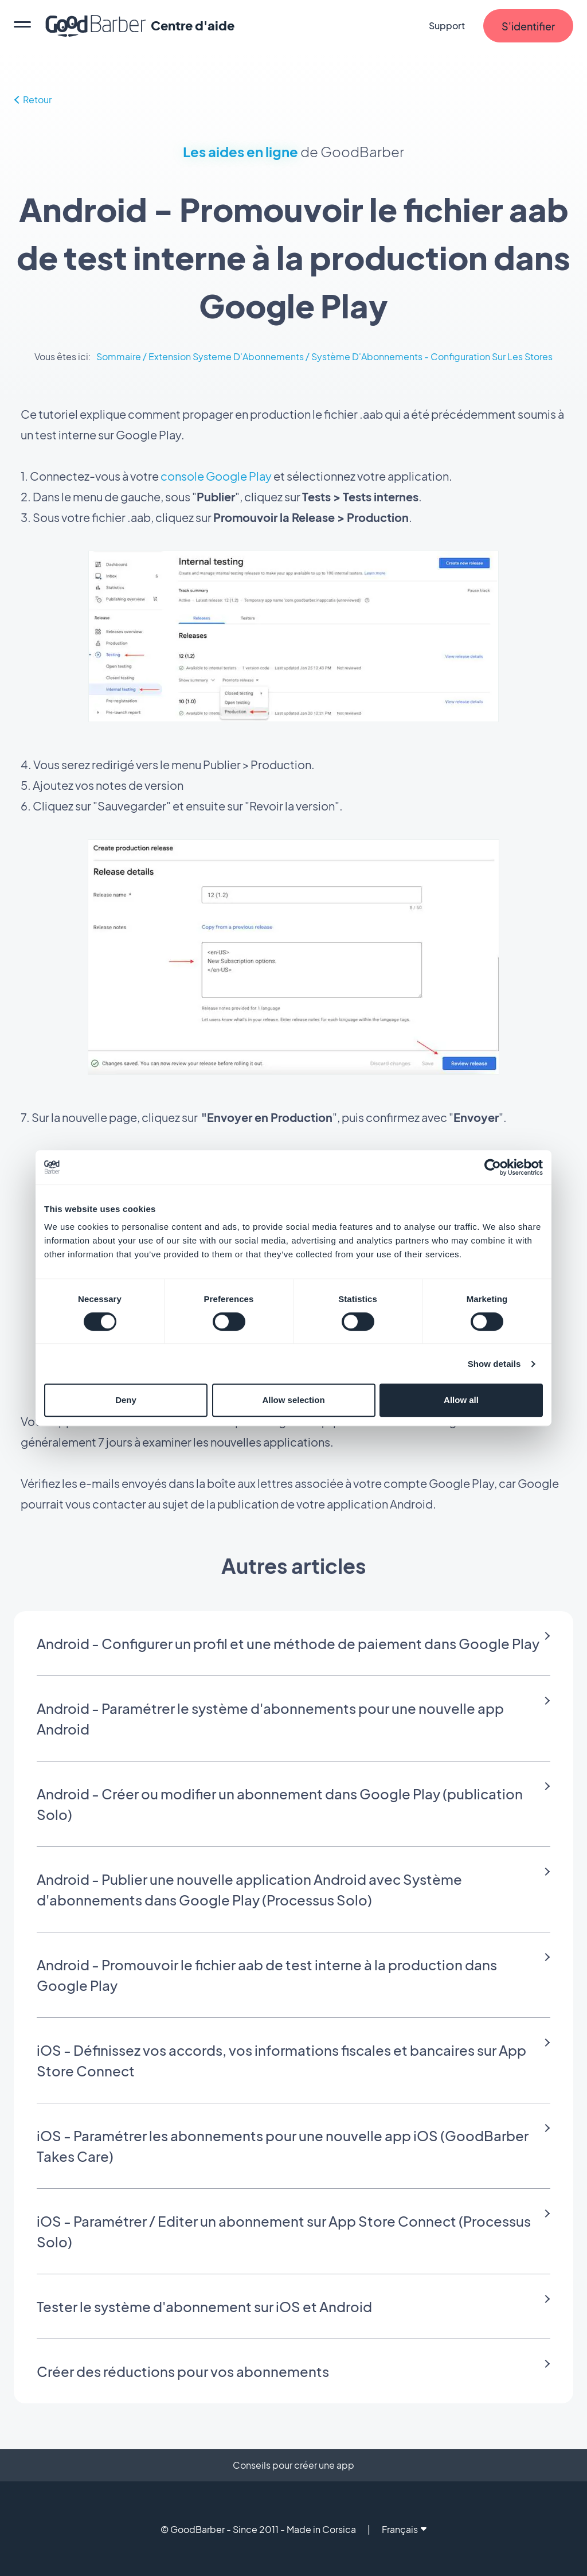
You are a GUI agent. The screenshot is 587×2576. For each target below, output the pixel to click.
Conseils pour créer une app (293, 2465)
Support (447, 26)
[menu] (22, 26)
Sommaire (118, 356)
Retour (33, 99)
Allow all (461, 1400)
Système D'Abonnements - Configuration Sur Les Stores (432, 356)
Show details (494, 1364)
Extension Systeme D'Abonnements (226, 356)
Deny (125, 1400)
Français (404, 2529)
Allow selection (293, 1400)
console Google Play (216, 476)
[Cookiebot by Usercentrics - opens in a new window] (493, 1167)
